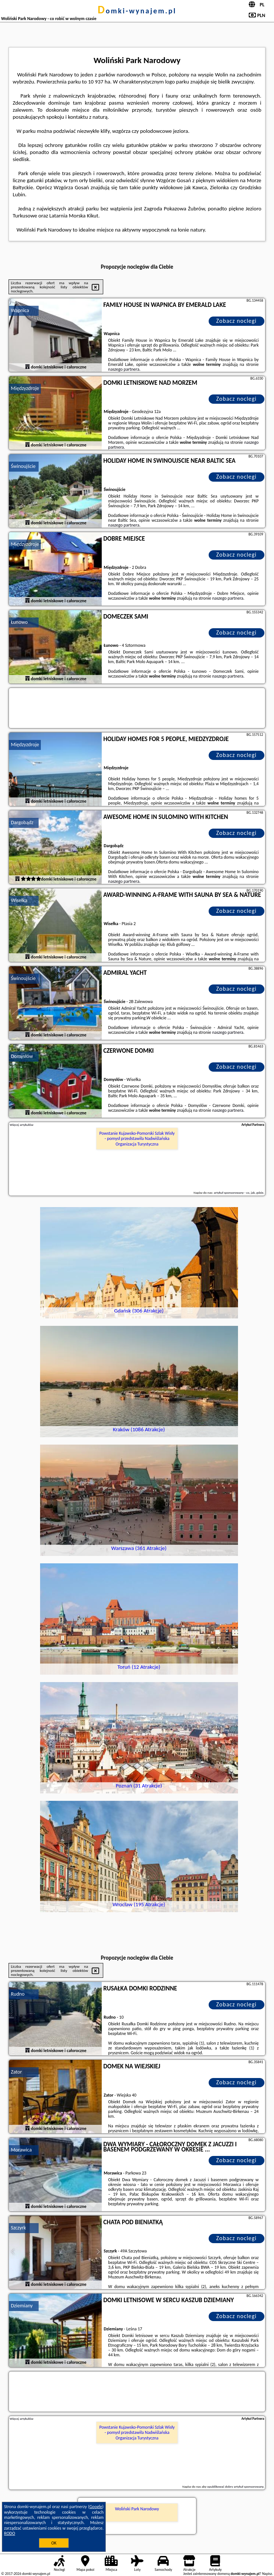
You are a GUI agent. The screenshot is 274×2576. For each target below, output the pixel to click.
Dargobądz (22, 822)
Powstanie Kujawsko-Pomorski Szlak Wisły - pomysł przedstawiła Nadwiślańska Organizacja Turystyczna (137, 1139)
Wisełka (19, 900)
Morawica (21, 2150)
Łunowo (19, 622)
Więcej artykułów (21, 1125)
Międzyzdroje (25, 388)
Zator (16, 2072)
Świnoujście (23, 466)
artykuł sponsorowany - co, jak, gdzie (239, 1192)
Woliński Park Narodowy (137, 2508)
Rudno (18, 1994)
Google (95, 2506)
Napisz (267, 2573)
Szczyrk (18, 2228)
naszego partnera (123, 369)
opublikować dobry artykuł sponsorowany (235, 2486)
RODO (9, 2533)
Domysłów (22, 1056)
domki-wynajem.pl (137, 10)
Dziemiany (22, 2306)
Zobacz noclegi (236, 320)
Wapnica (20, 310)
